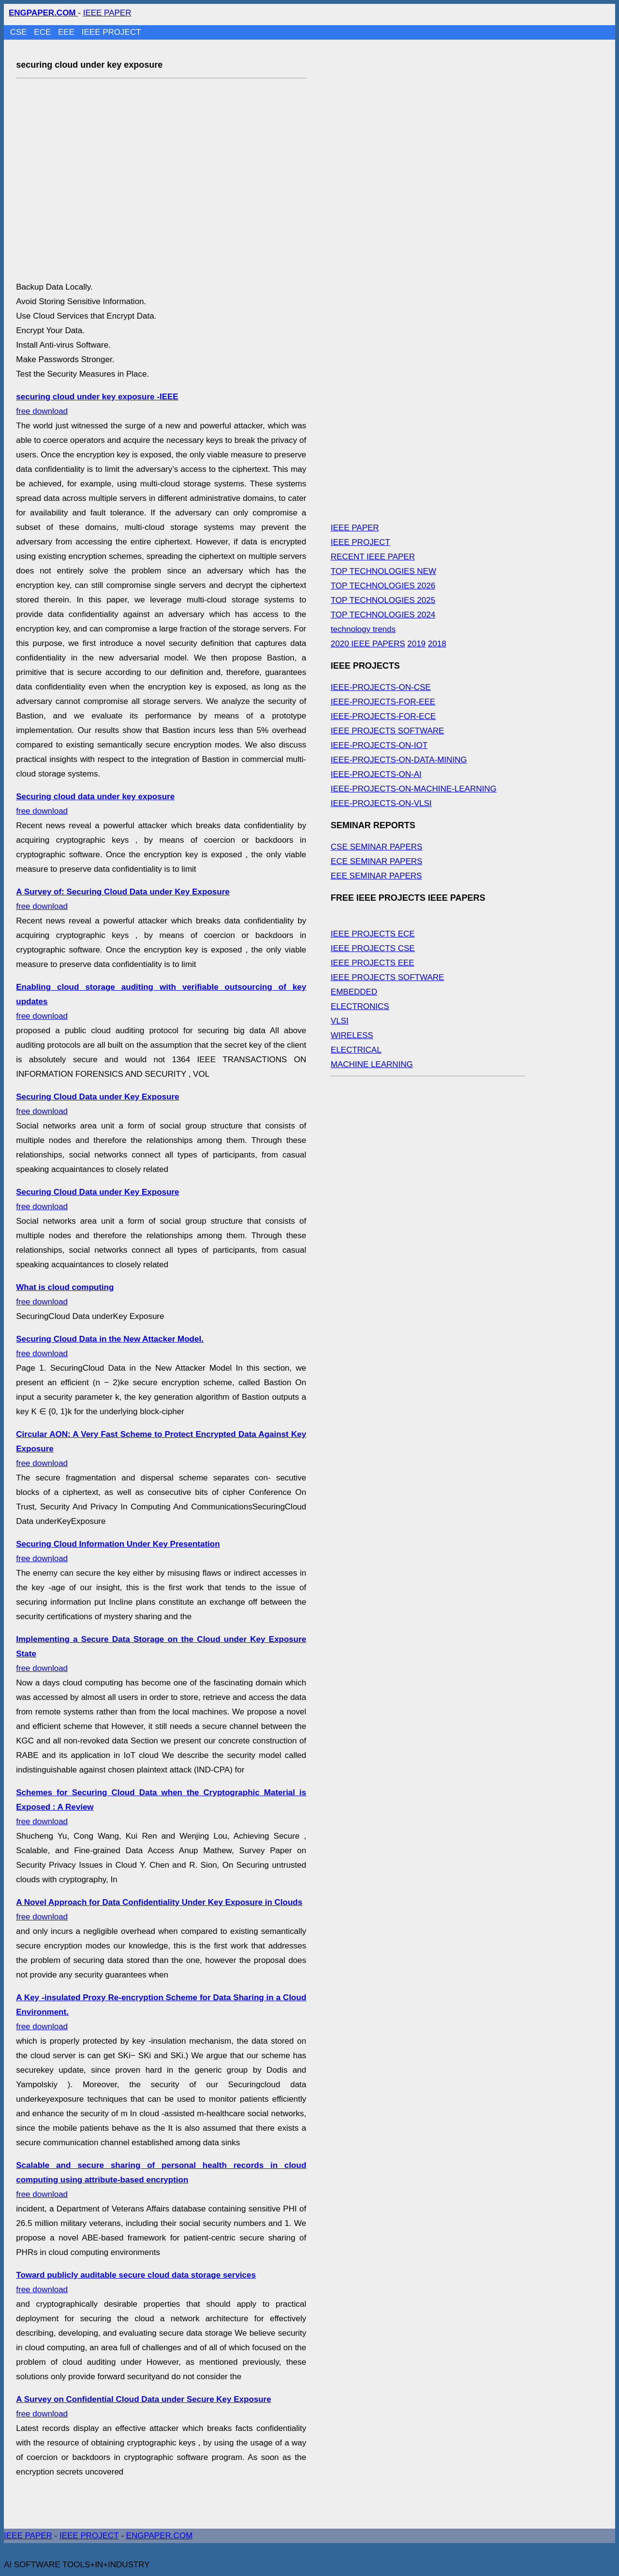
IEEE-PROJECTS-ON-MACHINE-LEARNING (414, 788)
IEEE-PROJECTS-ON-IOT (379, 745)
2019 (416, 643)
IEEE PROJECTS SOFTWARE (387, 730)
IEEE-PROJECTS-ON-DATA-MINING (399, 759)
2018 (437, 643)
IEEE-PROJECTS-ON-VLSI (381, 803)
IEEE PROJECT (111, 32)
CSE (19, 32)
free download (161, 2180)
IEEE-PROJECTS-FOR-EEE (383, 701)
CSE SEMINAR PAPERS (377, 846)
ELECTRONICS (360, 1006)
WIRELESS (352, 1035)
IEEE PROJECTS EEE (372, 962)
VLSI (340, 1020)
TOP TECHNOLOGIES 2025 (383, 600)
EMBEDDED (354, 991)
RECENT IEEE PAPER (373, 556)
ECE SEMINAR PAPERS (377, 861)
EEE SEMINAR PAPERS (376, 875)
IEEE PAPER (107, 12)
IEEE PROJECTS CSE (373, 948)
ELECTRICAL (356, 1049)
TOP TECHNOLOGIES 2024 (383, 614)
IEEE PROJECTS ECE (373, 933)
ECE (43, 32)
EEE (67, 32)
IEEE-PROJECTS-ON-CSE (381, 687)
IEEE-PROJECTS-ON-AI (376, 774)
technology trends (363, 629)
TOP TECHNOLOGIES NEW (383, 571)
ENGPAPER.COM (159, 2535)
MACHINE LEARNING (372, 1064)
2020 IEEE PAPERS (368, 643)
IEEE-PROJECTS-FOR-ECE (383, 716)
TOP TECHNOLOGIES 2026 (383, 585)
